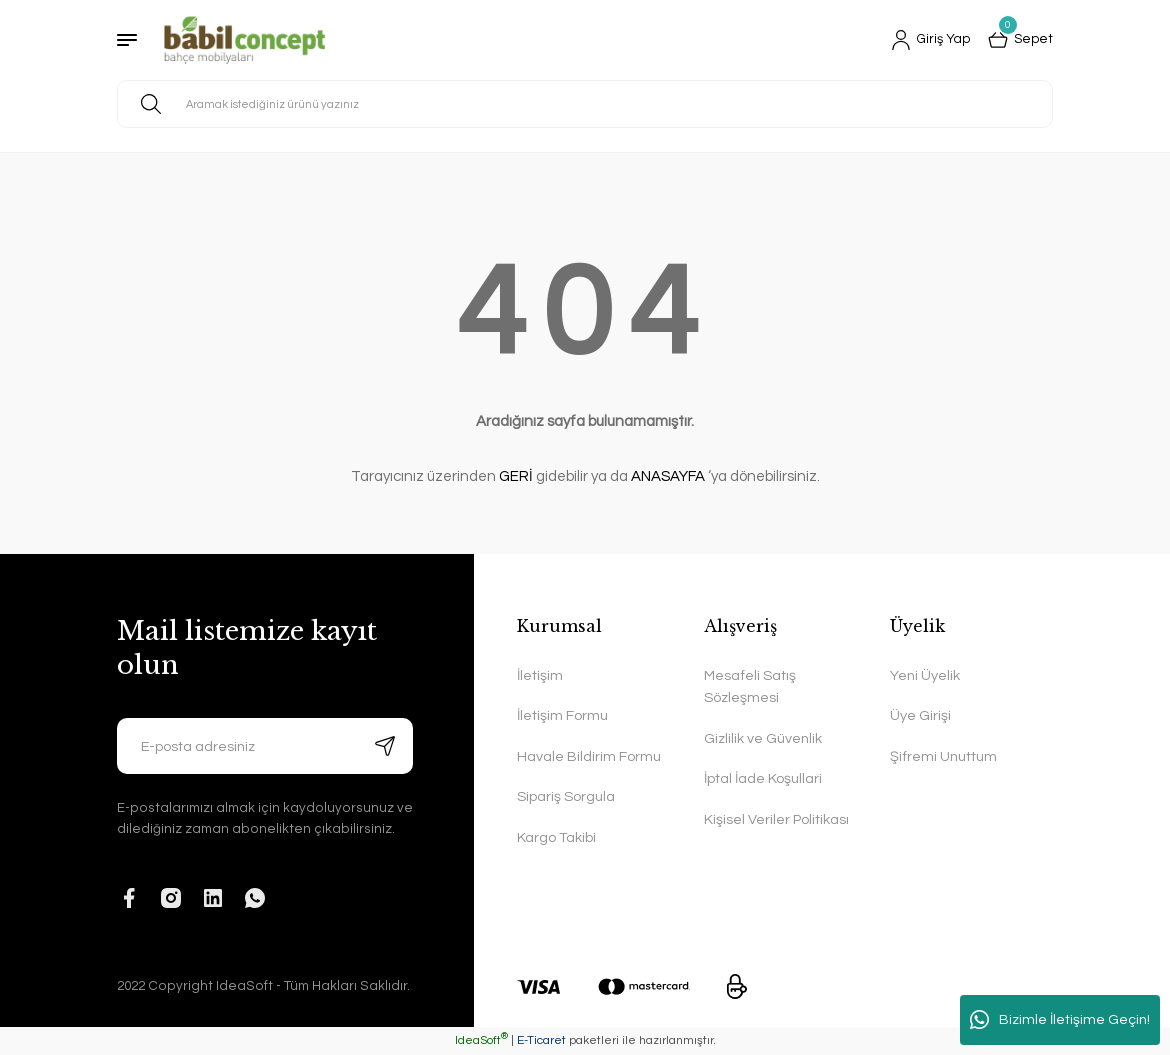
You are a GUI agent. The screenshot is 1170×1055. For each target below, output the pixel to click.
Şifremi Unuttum (943, 756)
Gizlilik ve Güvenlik (763, 738)
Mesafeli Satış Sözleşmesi (750, 686)
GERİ (516, 476)
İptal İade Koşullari (763, 778)
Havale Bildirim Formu (589, 756)
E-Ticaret (541, 1040)
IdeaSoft (481, 1040)
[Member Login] (927, 40)
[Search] (585, 104)
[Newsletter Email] (265, 746)
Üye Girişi (920, 715)
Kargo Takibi (556, 837)
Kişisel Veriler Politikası (776, 819)
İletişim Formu (562, 715)
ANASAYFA (668, 476)
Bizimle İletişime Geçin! (1060, 1020)
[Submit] (385, 746)
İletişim (540, 675)
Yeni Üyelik (925, 675)
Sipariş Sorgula (566, 796)
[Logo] (244, 40)
